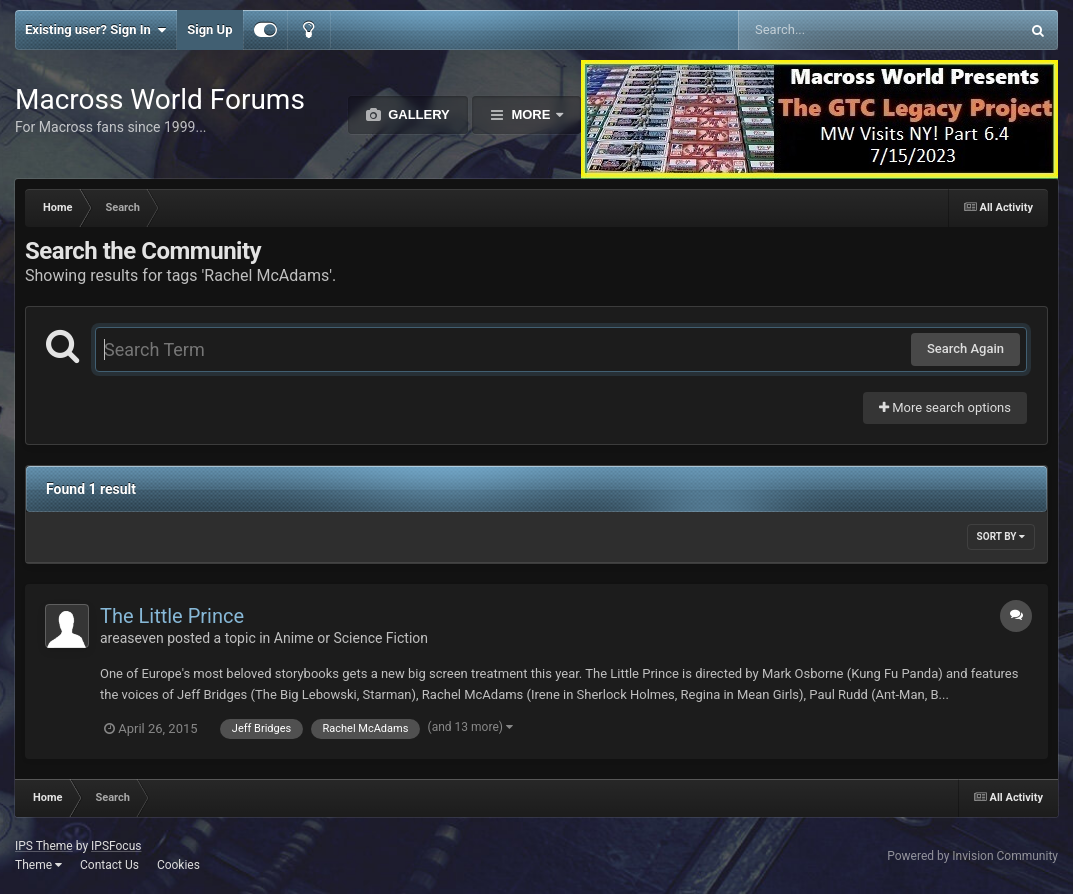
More (531, 114)
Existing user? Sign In (95, 30)
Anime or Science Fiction (351, 638)
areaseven (132, 638)
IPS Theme (44, 846)
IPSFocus (116, 846)
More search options (945, 407)
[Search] (828, 30)
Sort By (1001, 536)
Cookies (178, 865)
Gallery (417, 114)
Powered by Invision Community (972, 856)
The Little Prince (172, 616)
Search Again (965, 348)
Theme (38, 865)
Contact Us (109, 865)
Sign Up (209, 29)
